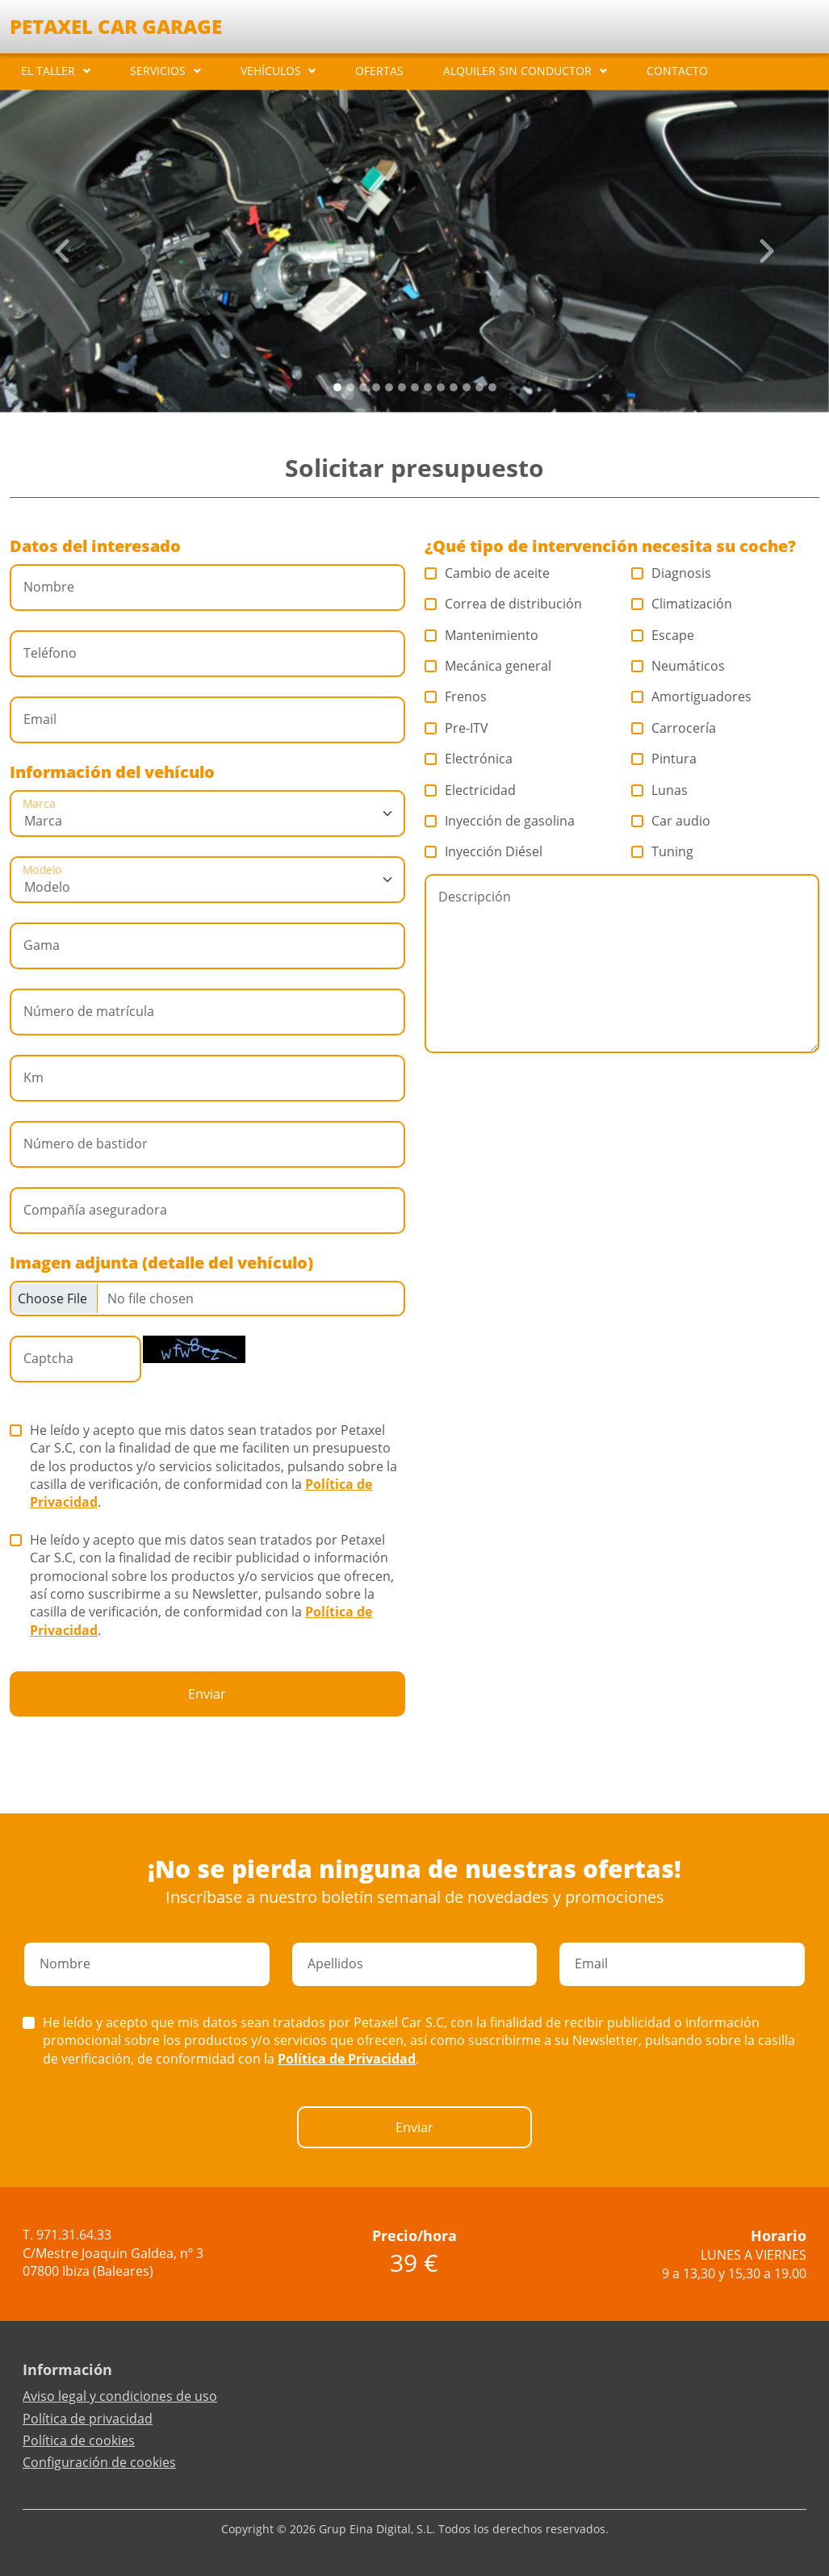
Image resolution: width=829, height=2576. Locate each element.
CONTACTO (677, 70)
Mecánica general (488, 666)
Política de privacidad (88, 2419)
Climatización (682, 604)
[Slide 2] (363, 387)
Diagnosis (671, 573)
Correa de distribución (504, 604)
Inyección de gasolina (500, 821)
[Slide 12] (492, 387)
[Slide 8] (441, 387)
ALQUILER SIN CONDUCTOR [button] (517, 70)
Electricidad (471, 790)
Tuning (662, 851)
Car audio (671, 821)
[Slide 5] (402, 387)
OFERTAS (379, 70)
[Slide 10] (467, 387)
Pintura (664, 758)
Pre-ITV (457, 728)
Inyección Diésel (484, 851)
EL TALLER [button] (48, 70)
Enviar (207, 1694)
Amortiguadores (691, 696)
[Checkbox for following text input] (207, 1298)
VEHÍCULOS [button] (271, 70)
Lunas (660, 790)
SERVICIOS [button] (158, 70)
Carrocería (674, 728)
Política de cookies (79, 2440)
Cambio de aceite (488, 573)
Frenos (456, 696)
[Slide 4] (389, 387)
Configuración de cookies (99, 2462)
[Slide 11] (479, 387)
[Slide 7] (428, 387)
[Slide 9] (454, 387)
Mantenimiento (482, 635)
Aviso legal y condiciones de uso (120, 2396)
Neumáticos (678, 666)
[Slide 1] (350, 387)
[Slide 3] (376, 387)
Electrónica (469, 758)
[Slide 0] (337, 387)
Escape (663, 635)
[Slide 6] (415, 387)
